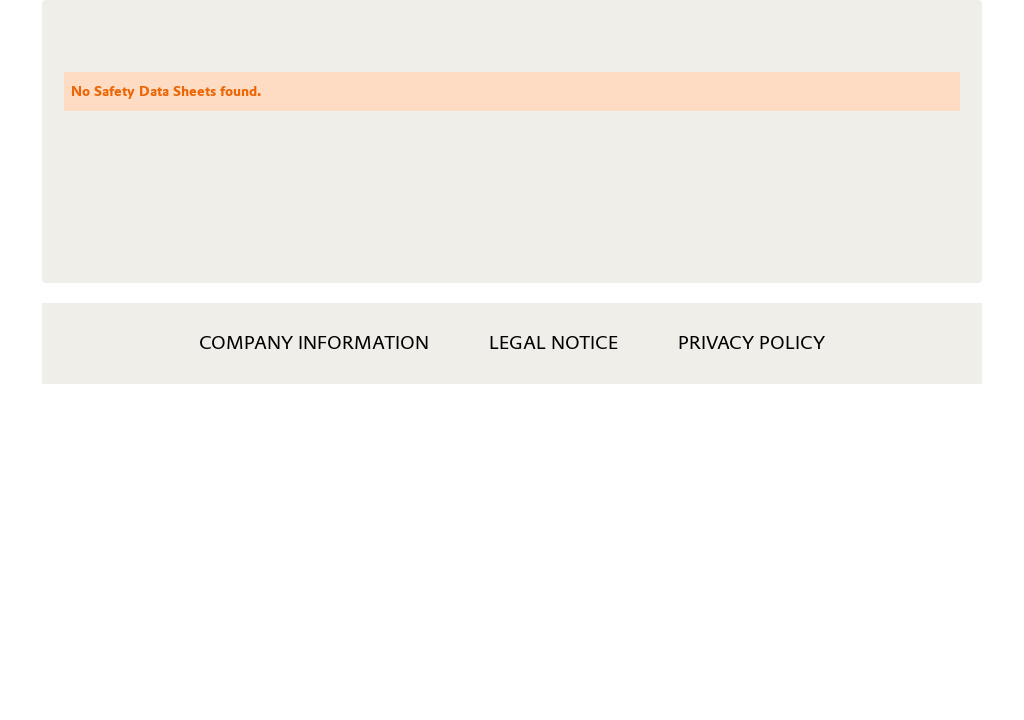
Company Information (314, 343)
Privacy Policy (751, 343)
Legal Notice (553, 343)
